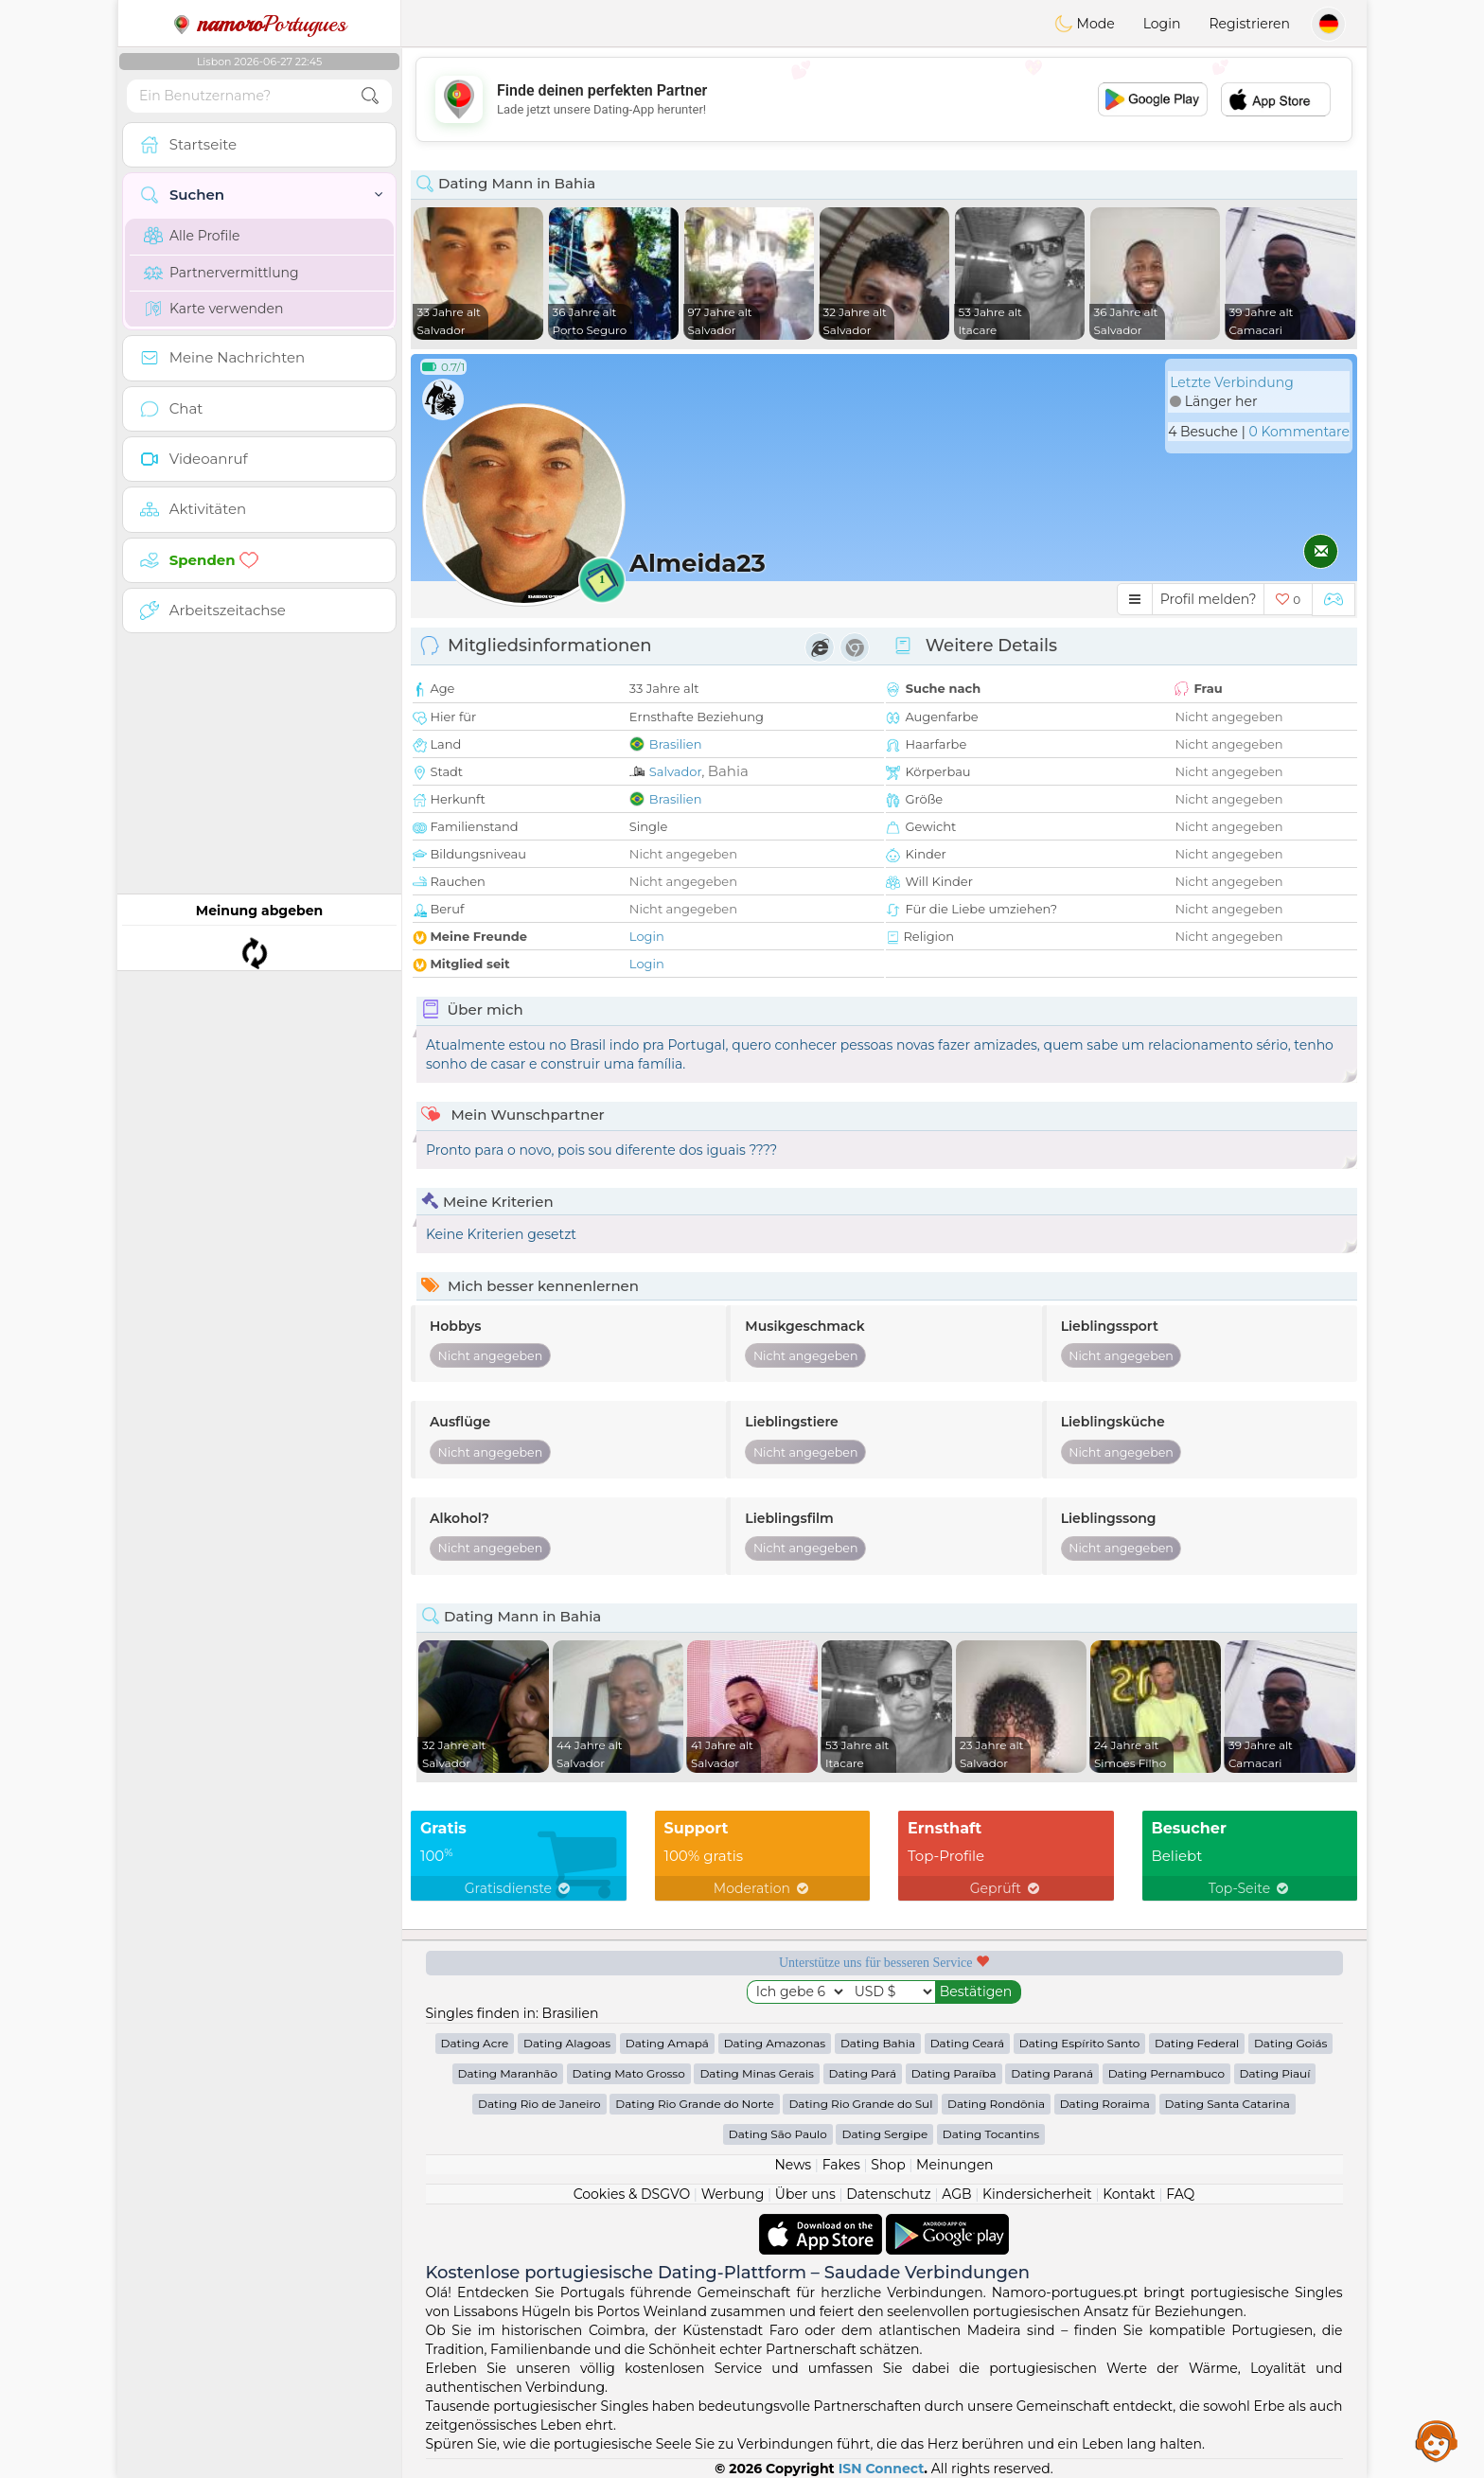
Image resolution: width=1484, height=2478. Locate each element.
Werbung (733, 2194)
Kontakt (1129, 2194)
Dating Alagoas (566, 2043)
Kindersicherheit (1037, 2194)
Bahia (728, 771)
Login (1162, 23)
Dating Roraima (1105, 2104)
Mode (1084, 23)
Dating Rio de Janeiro (539, 2104)
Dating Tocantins (991, 2134)
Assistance (1436, 2440)
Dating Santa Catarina (1227, 2104)
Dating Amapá (667, 2043)
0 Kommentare (1299, 431)
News (792, 2164)
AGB (956, 2194)
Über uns (805, 2194)
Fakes (841, 2164)
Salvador (675, 771)
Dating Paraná (1052, 2073)
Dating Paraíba (954, 2073)
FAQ (1180, 2194)
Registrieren (1249, 23)
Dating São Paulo (778, 2134)
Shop (888, 2164)
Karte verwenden (213, 308)
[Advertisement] (883, 99)
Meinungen (954, 2164)
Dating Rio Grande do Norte (694, 2104)
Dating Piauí (1275, 2073)
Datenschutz (888, 2194)
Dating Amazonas (775, 2043)
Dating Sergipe (884, 2134)
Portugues (259, 23)
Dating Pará (863, 2073)
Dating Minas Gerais (756, 2073)
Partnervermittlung (221, 272)
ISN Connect (882, 2468)
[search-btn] (370, 96)
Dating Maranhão (507, 2073)
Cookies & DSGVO (632, 2194)
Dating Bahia (877, 2043)
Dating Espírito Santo (1079, 2043)
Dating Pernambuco (1166, 2073)
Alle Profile (191, 235)
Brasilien (675, 744)
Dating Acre (475, 2043)
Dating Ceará (967, 2043)
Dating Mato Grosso (629, 2073)
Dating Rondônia (996, 2104)
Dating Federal (1197, 2043)
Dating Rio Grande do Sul (860, 2104)
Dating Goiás (1291, 2043)
